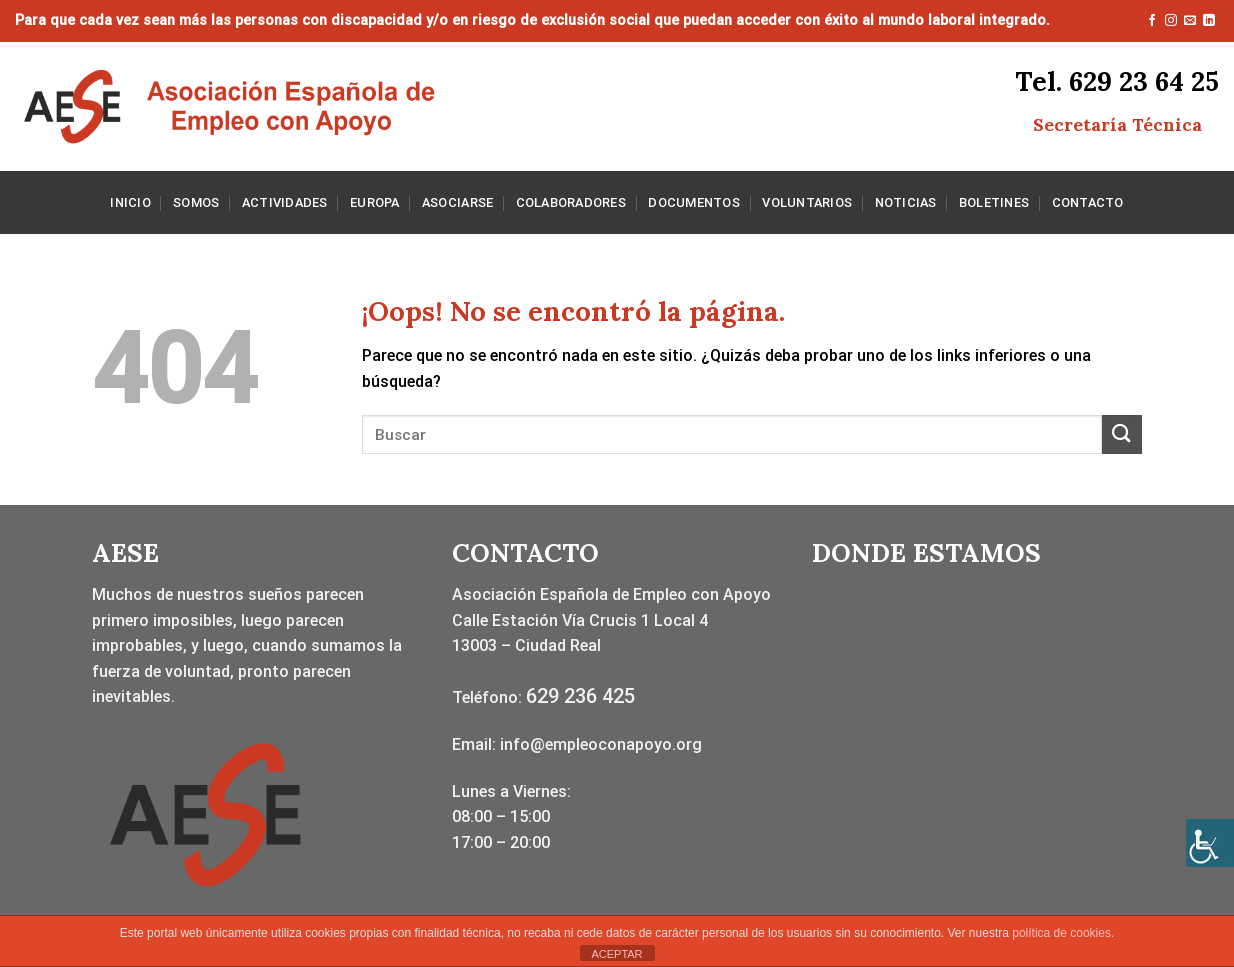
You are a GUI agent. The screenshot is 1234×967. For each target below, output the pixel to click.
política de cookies (1061, 933)
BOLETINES (994, 202)
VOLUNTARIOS (807, 202)
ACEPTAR (616, 954)
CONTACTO (1088, 202)
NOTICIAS (906, 202)
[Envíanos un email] (1190, 21)
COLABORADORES (571, 202)
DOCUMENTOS (694, 202)
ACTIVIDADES (285, 202)
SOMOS (196, 202)
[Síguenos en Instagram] (1171, 21)
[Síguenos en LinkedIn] (1209, 21)
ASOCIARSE (457, 202)
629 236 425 (580, 696)
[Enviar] (1122, 434)
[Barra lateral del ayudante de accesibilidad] (1210, 843)
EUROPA (375, 202)
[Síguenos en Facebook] (1152, 21)
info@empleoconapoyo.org (601, 744)
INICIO (130, 202)
